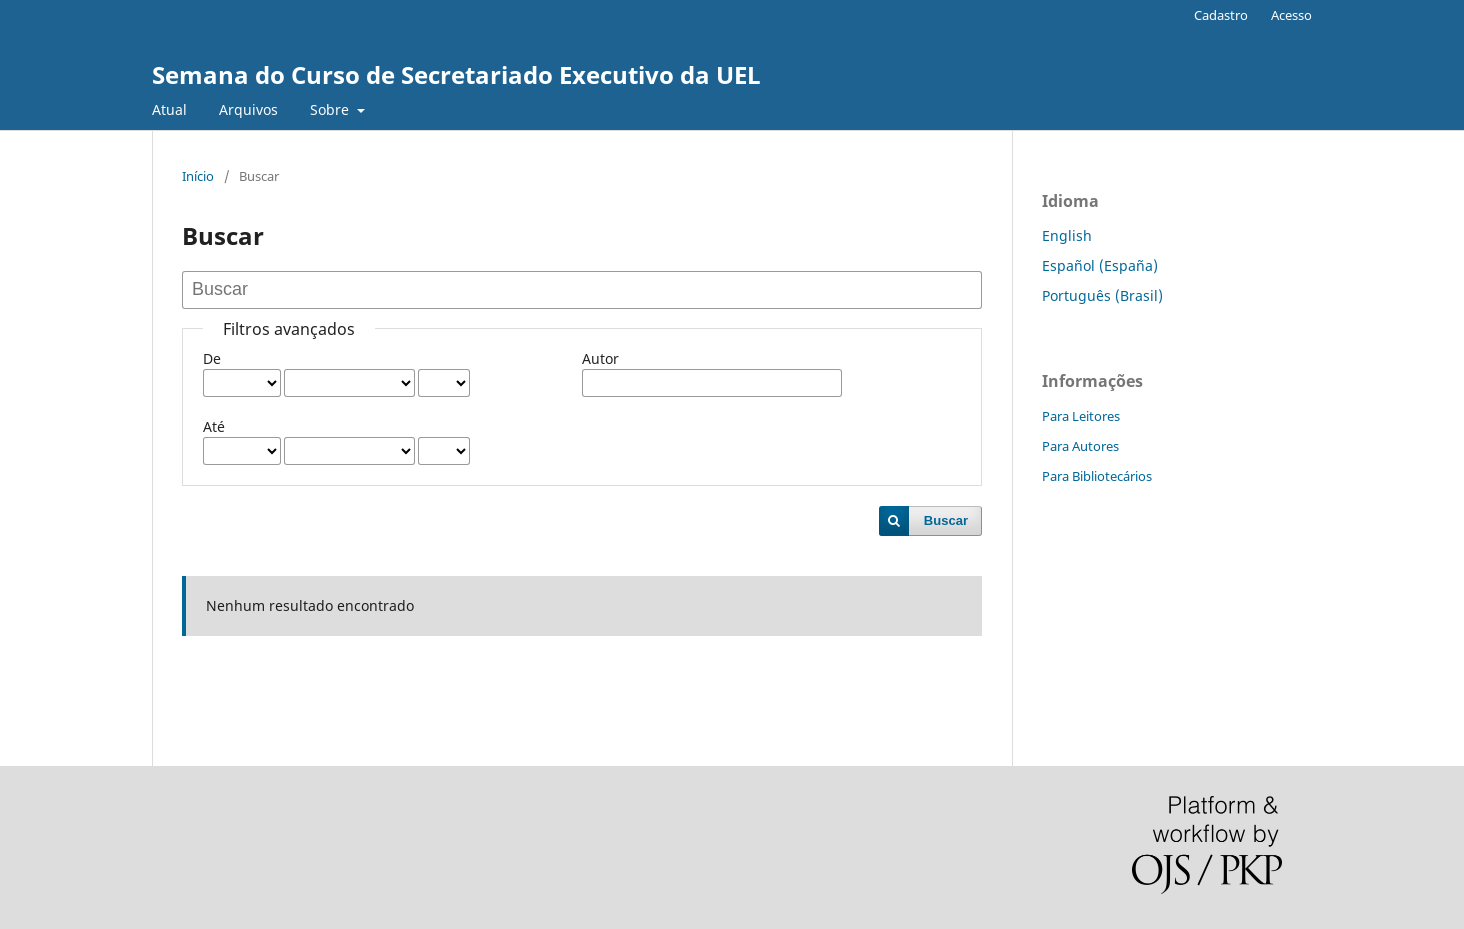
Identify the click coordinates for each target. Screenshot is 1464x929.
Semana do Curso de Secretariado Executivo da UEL (456, 74)
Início (198, 176)
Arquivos (248, 109)
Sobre (331, 109)
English (1067, 235)
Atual (169, 109)
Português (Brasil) (1102, 295)
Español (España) (1100, 265)
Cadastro (1221, 15)
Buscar (946, 520)
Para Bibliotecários (1097, 476)
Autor (600, 358)
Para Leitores (1081, 416)
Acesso (1291, 15)
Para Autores (1080, 446)
